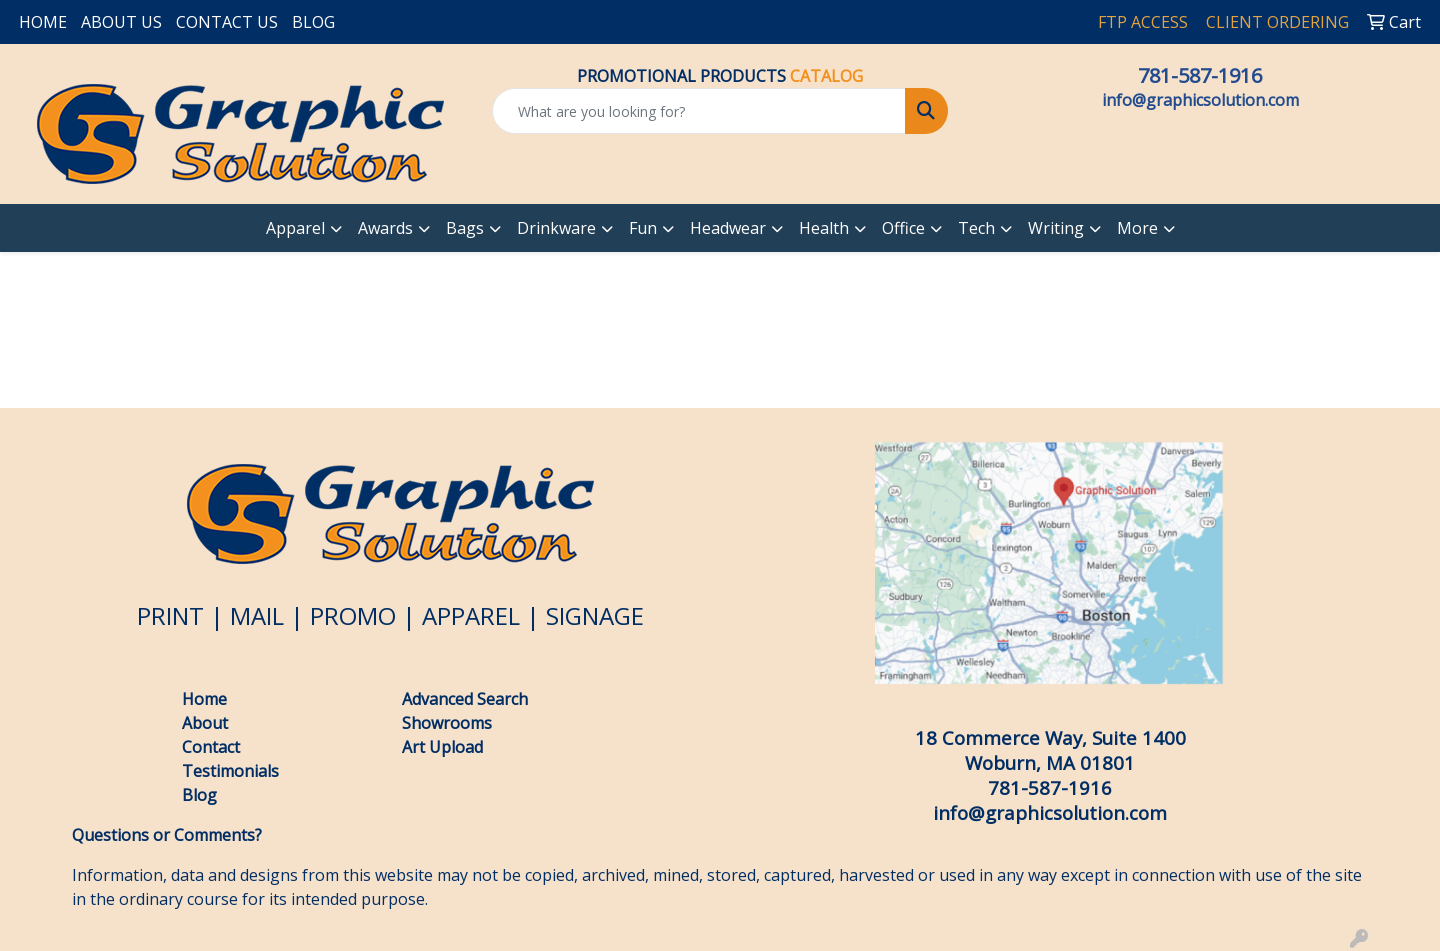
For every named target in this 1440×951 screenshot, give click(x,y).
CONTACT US (227, 22)
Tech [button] (976, 228)
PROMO (353, 615)
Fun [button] (643, 228)
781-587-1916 (1200, 75)
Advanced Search (465, 699)
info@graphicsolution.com (1200, 100)
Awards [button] (385, 228)
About (205, 723)
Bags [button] (465, 228)
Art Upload (442, 747)
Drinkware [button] (556, 228)
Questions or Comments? (167, 835)
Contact (211, 747)
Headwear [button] (728, 228)
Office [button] (903, 228)
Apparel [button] (295, 228)
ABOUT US (121, 22)
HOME (43, 22)
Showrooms (447, 723)
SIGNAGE (595, 615)
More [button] (1137, 228)
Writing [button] (1056, 228)
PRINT (170, 615)
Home (204, 699)
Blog (201, 795)
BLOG (313, 22)
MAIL (257, 615)
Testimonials (230, 771)
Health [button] (824, 228)
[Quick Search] (699, 111)
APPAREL (471, 615)
